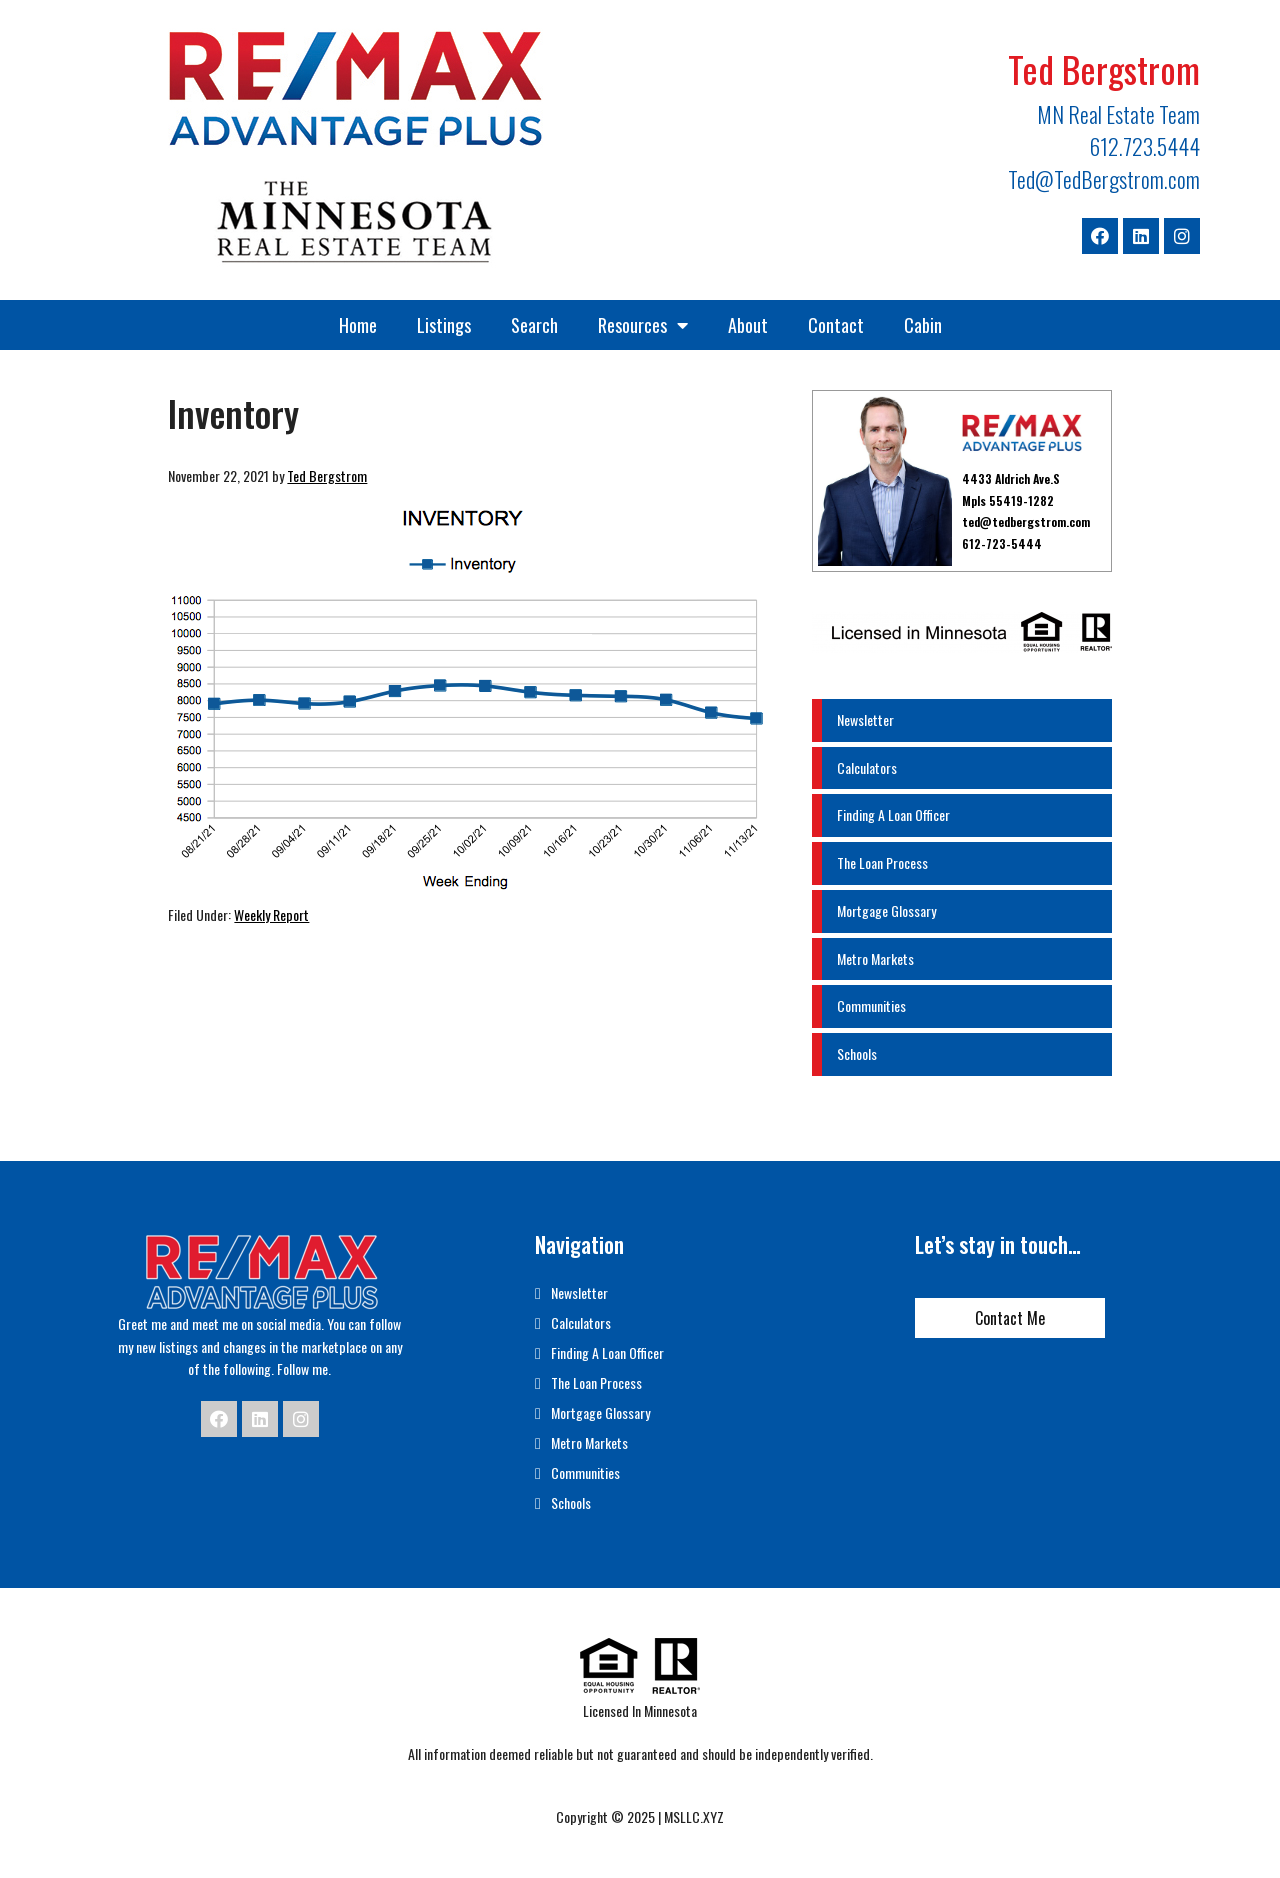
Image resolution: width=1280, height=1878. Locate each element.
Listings (444, 325)
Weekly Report (271, 914)
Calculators (867, 767)
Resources (643, 325)
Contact (836, 325)
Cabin (923, 325)
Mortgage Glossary (886, 910)
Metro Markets (875, 958)
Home (358, 325)
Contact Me (1010, 1318)
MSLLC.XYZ (694, 1816)
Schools (857, 1053)
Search (534, 325)
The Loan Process (882, 862)
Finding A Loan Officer (893, 814)
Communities (871, 1005)
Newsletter (865, 719)
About (748, 325)
